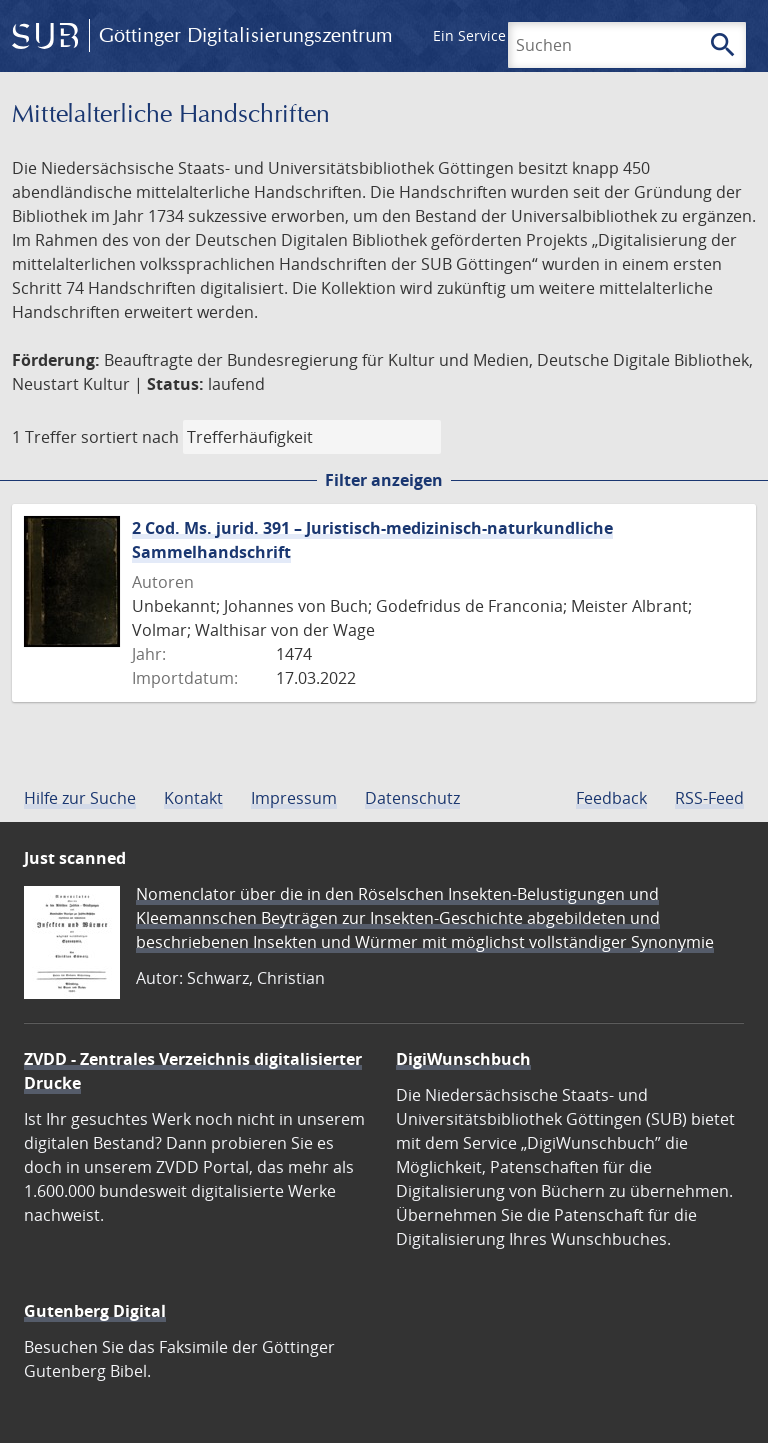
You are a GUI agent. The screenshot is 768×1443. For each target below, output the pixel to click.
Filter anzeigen (384, 480)
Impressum (294, 798)
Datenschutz (412, 798)
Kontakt (193, 798)
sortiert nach (130, 437)
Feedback (611, 798)
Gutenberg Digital (95, 1311)
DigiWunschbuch (463, 1059)
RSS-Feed (709, 798)
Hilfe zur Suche (80, 798)
